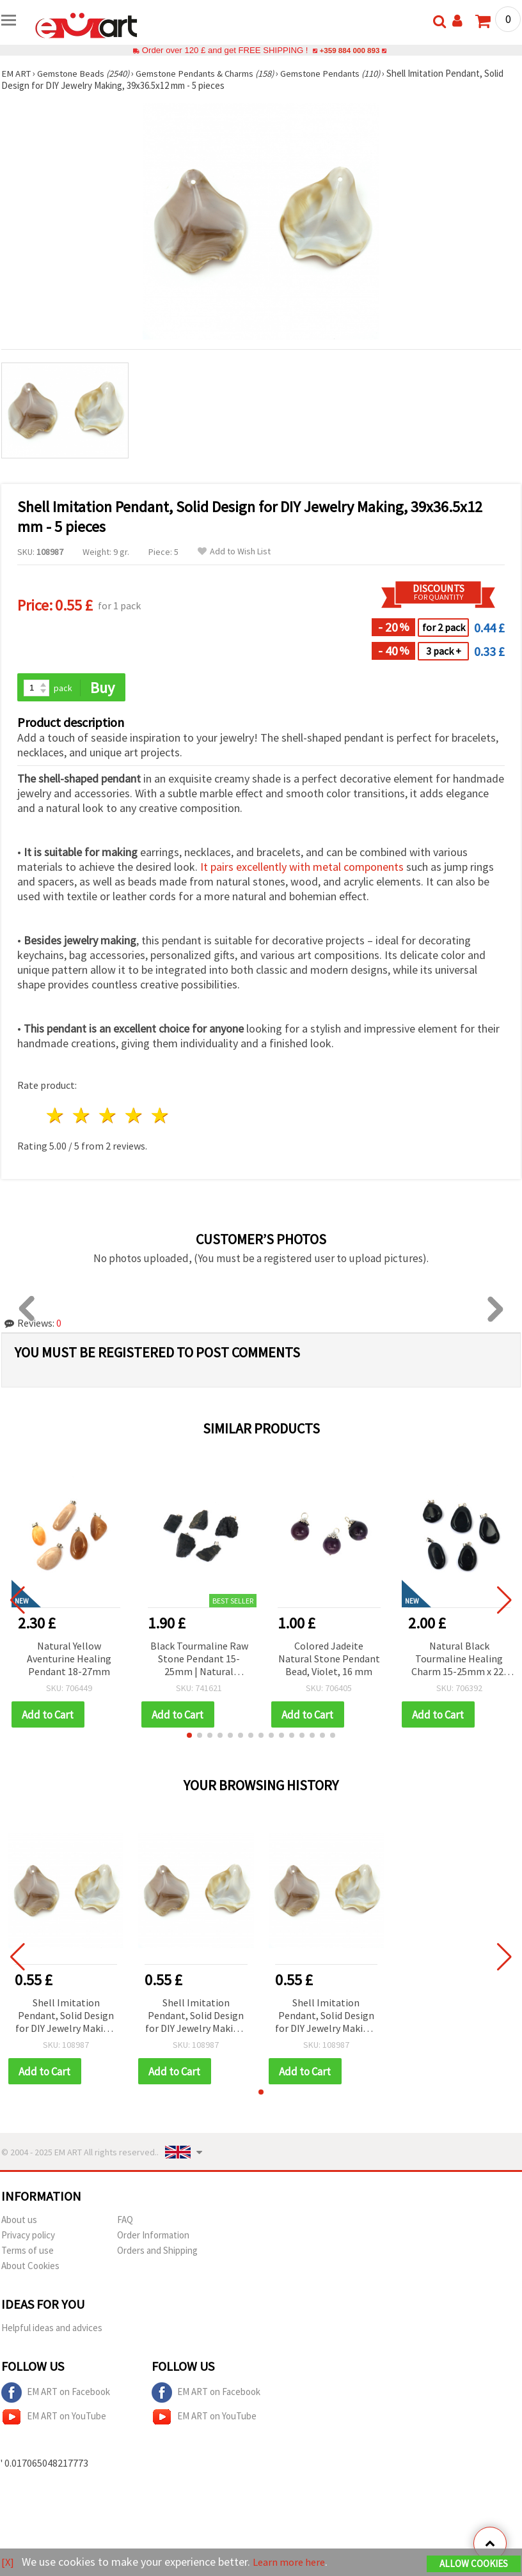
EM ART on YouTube (53, 2418)
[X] (8, 2562)
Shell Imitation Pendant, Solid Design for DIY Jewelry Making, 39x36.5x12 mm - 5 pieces (66, 2017)
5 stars (160, 1117)
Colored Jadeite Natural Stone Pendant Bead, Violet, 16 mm (329, 1659)
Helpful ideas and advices (51, 2329)
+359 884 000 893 (349, 50)
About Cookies (30, 2267)
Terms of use (27, 2252)
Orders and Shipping (157, 2252)
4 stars (134, 1117)
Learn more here (292, 2562)
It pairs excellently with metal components (302, 868)
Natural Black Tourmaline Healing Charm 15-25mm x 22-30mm (459, 1660)
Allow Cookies (473, 2564)
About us (19, 2221)
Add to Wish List (234, 551)
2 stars (82, 1117)
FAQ (125, 2221)
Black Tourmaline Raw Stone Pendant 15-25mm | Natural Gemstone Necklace (199, 1660)
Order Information (153, 2237)
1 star (56, 1117)
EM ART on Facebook (55, 2394)
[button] (189, 1736)
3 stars (108, 1117)
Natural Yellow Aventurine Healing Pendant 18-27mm (69, 1659)
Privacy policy (28, 2237)
